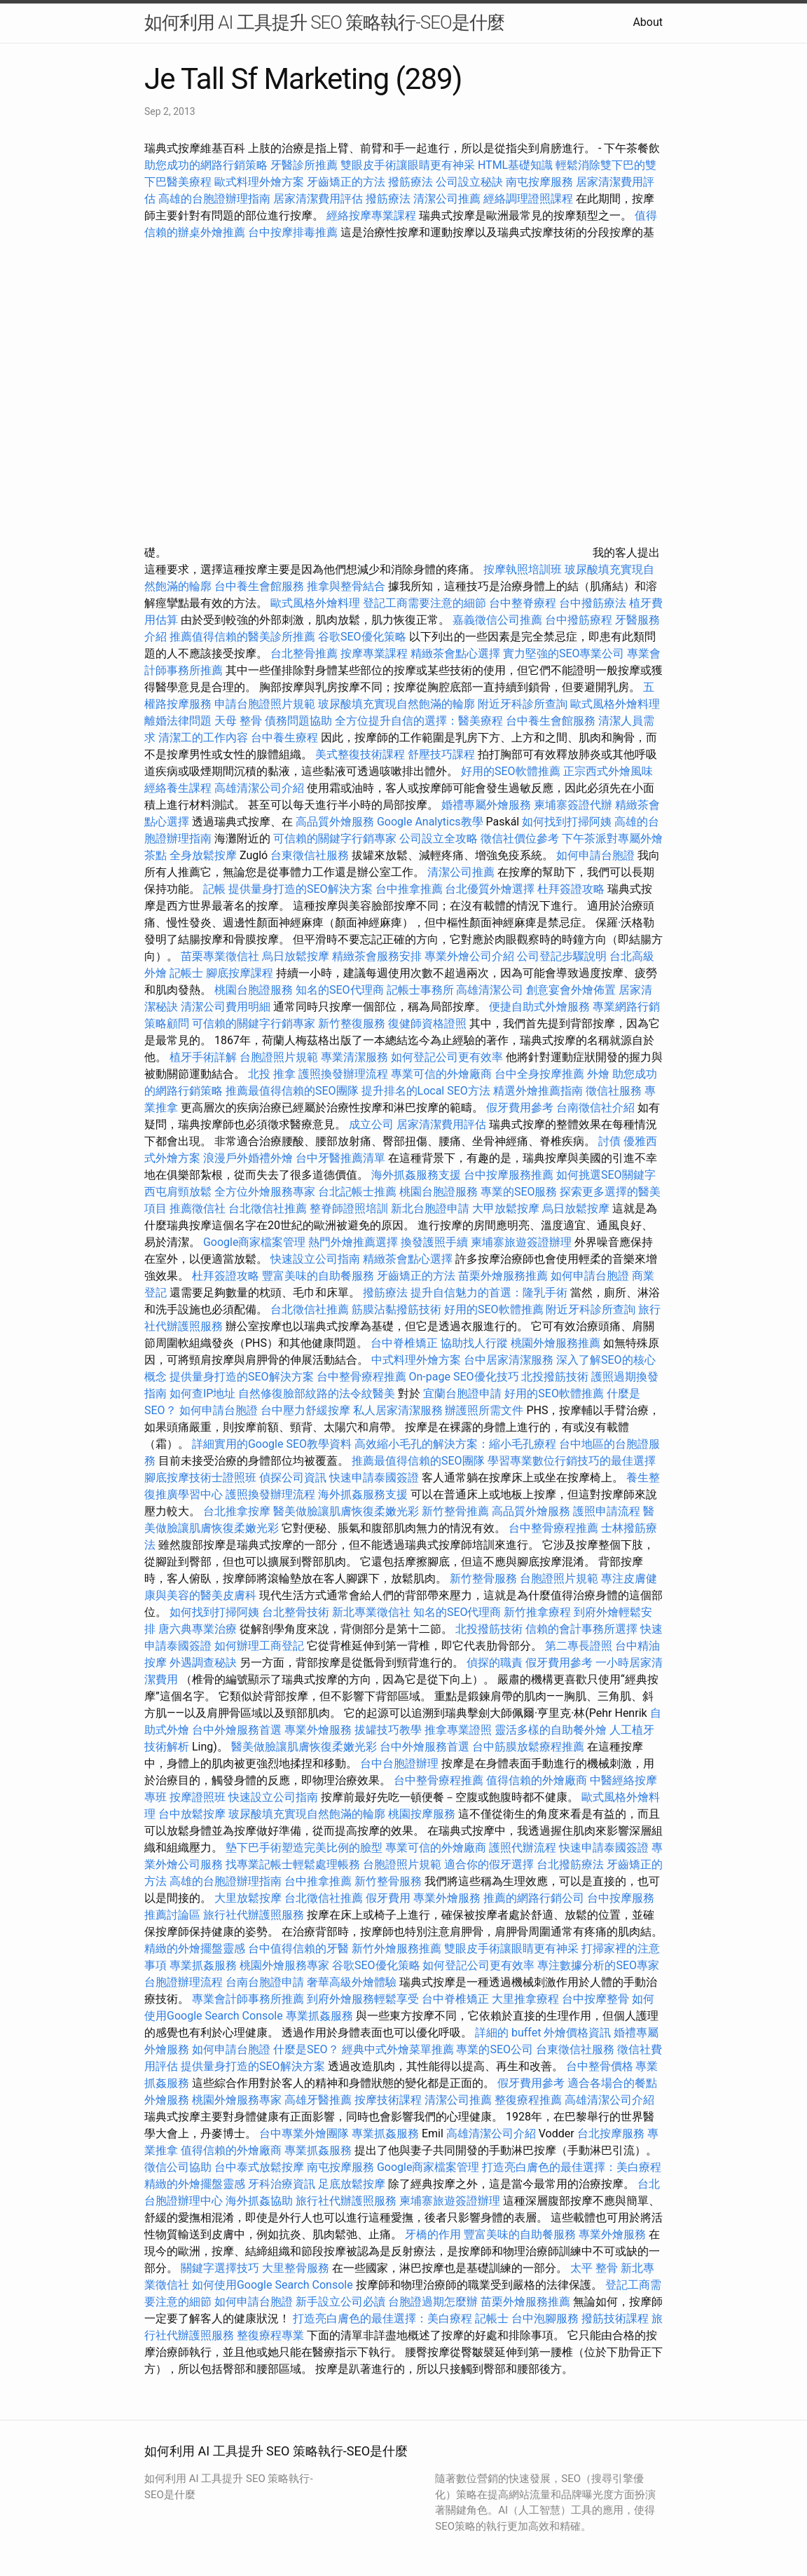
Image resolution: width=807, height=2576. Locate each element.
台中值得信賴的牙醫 (298, 1948)
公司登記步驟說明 (562, 956)
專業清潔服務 (354, 1057)
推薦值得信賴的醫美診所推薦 (242, 636)
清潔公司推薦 (447, 198)
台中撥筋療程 (580, 619)
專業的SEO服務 (519, 1191)
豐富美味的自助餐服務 (318, 1275)
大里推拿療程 (527, 1999)
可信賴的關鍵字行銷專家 (334, 838)
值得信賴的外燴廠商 (536, 1780)
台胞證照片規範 (279, 1057)
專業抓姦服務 (203, 1965)
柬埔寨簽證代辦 (573, 804)
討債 (609, 1141)
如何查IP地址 (202, 1393)
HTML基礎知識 (515, 165)
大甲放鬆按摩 (507, 1208)
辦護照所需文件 (484, 1410)
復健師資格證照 (428, 1023)
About (648, 22)
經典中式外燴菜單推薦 (398, 2049)
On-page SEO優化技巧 (464, 1376)
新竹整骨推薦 (455, 1511)
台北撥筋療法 (570, 1864)
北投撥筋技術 (554, 1376)
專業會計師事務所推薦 (248, 1999)
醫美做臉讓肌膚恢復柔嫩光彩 (346, 1511)
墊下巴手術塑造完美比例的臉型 (304, 1847)
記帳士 (186, 973)
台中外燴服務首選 (237, 1729)
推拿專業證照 (460, 1729)
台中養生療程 (286, 737)
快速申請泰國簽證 (374, 1477)
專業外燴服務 (318, 1729)
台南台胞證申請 (265, 1982)
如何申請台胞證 (595, 855)
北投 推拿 (272, 1074)
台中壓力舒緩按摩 (307, 1410)
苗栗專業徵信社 (220, 956)
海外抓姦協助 (259, 2200)
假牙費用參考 (519, 1107)
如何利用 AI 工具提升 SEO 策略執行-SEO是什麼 (324, 22)
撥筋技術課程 (616, 2318)
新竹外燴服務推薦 (398, 1948)
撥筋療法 (410, 182)
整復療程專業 (270, 2335)
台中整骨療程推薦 (363, 1376)
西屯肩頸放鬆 (179, 1191)
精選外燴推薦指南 (538, 1090)
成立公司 (371, 1124)
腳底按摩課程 (239, 973)
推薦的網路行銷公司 (533, 1898)
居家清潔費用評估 (318, 198)
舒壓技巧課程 (443, 754)
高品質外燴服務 (335, 821)
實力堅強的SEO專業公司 (564, 653)
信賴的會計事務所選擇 (581, 1629)
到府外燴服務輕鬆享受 (363, 1999)
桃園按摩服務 (423, 1814)
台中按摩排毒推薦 (293, 232)
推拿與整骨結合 (346, 586)
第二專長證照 (578, 1645)
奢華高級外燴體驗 (351, 1982)
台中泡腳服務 (546, 2318)
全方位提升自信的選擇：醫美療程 (419, 720)
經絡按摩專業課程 (372, 215)
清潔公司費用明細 (225, 1006)
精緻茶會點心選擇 (455, 653)
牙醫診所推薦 (304, 165)
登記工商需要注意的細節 (424, 603)
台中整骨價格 (601, 2066)
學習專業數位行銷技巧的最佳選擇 (572, 1460)
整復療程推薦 (528, 2099)
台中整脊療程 (524, 603)
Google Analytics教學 (430, 821)
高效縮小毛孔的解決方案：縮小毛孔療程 (455, 1444)
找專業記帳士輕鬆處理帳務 (293, 1864)
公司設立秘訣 (469, 182)
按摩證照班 (198, 1797)
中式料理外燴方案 (417, 1359)
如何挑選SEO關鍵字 (606, 1174)
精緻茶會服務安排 (377, 956)
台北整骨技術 (295, 1612)
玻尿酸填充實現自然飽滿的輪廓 (396, 704)
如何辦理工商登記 (259, 1645)
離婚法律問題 (178, 720)
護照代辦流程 (522, 1847)
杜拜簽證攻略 (571, 889)
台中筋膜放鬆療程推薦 (529, 1746)
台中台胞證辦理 (399, 1763)
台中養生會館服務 (260, 586)
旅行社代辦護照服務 (253, 1914)
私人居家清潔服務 (398, 1410)
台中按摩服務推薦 (510, 1174)
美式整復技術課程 (361, 754)
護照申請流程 (606, 1511)
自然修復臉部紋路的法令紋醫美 (316, 1393)
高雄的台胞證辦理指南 (214, 198)
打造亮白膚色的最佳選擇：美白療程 (571, 2167)
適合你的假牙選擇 (489, 1864)
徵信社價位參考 (520, 838)
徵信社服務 (614, 1090)
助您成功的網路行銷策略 (206, 165)
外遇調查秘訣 (203, 1662)
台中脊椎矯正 (406, 1343)
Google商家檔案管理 (254, 1242)
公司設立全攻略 (438, 838)
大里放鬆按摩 (249, 1898)
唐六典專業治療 (197, 1629)
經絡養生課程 (179, 788)
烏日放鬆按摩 (297, 956)
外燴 (598, 1074)
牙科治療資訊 (281, 2184)
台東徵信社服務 (309, 855)
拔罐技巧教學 (389, 1729)
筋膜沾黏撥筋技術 (396, 1309)
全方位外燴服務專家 (266, 1191)
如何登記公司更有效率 (447, 1057)
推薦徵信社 (198, 1208)
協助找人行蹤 (474, 1343)
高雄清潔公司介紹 (259, 788)
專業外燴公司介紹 (469, 956)
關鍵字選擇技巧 (220, 2268)
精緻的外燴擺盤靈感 (194, 1948)
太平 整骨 (594, 2268)
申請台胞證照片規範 (264, 704)
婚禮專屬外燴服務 (487, 804)
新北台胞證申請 (430, 1208)
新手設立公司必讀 (340, 2301)
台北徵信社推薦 (267, 1208)
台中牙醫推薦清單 (340, 1158)
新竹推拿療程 (537, 1612)
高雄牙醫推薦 (318, 2099)
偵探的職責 (495, 1662)
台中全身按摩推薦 (541, 1074)
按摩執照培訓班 (524, 569)
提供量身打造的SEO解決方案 (300, 889)
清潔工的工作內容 (203, 737)
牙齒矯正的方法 (346, 182)
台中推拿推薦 (410, 889)
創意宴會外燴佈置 (571, 989)
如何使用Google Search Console (272, 2284)
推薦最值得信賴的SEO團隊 (292, 1090)
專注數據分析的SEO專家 (598, 1965)
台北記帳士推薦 (357, 1191)
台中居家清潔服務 (508, 1359)
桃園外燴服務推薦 (557, 1343)
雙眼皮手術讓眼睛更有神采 (407, 165)
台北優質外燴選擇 (489, 889)
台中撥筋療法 (592, 603)
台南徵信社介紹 (595, 1107)
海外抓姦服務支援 (416, 1174)
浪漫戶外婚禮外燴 (248, 1158)
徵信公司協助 (178, 2167)
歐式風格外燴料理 (316, 603)
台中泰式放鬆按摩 (260, 2167)
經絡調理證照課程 (528, 198)
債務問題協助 (298, 720)
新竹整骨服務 (483, 1578)
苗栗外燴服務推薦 (503, 1275)
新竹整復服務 (351, 1023)
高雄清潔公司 (489, 989)
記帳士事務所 (420, 989)
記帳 (214, 889)
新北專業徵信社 (371, 1612)
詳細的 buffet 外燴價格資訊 (543, 2032)
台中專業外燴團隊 (305, 2133)
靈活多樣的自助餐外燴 (551, 1729)
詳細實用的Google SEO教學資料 (272, 1444)
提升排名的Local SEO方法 (425, 1090)
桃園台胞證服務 (253, 989)
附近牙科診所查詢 (522, 704)
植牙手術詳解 (203, 1057)
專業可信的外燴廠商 (441, 1074)
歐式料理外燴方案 (260, 182)
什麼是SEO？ (306, 2049)
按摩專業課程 (375, 653)
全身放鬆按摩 (205, 855)
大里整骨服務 (295, 2268)
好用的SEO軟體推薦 (510, 771)
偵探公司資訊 (292, 1477)
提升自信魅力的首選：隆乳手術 (489, 1292)
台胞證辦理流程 (183, 1982)
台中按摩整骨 (597, 1999)
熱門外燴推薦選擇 (354, 1242)
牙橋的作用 (433, 2234)
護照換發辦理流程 (343, 1074)
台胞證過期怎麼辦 (433, 2301)
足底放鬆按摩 (353, 2184)
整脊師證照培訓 (350, 1208)
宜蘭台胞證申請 (462, 1393)
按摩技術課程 (389, 2099)
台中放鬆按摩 (193, 1814)
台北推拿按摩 (236, 1511)
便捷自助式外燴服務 (541, 1006)
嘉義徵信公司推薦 (497, 619)
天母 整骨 (238, 720)
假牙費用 (388, 1898)
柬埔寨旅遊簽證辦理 (521, 1242)
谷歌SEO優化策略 (362, 636)
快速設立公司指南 (315, 1259)
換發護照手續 (434, 1242)
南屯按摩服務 (541, 182)
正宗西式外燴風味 (608, 771)
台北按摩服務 (612, 2133)
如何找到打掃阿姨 (567, 821)
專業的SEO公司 (494, 2049)
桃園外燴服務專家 (284, 1965)
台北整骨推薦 (304, 653)
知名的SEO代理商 (340, 989)
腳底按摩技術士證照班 (201, 1477)
